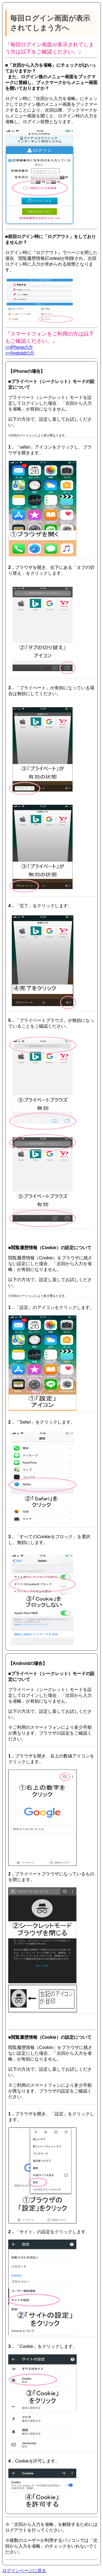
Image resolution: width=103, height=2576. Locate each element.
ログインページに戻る (24, 2570)
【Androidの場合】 (27, 1663)
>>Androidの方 (19, 353)
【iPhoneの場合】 (26, 371)
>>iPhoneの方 (19, 347)
